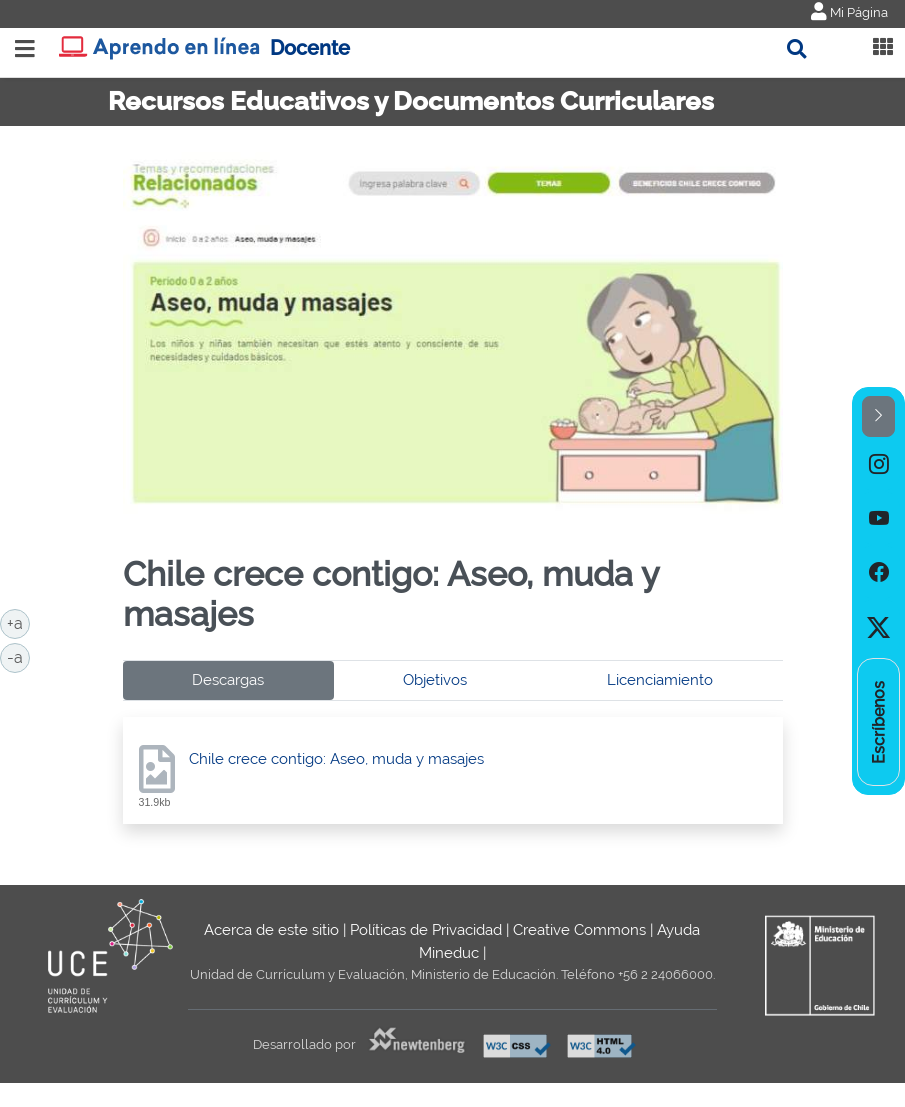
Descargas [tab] (228, 680)
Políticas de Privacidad (426, 930)
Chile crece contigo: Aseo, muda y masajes (336, 759)
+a (18, 622)
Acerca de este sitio (271, 930)
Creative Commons (579, 930)
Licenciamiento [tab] (660, 680)
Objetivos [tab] (435, 680)
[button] (878, 416)
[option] (878, 464)
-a (18, 656)
